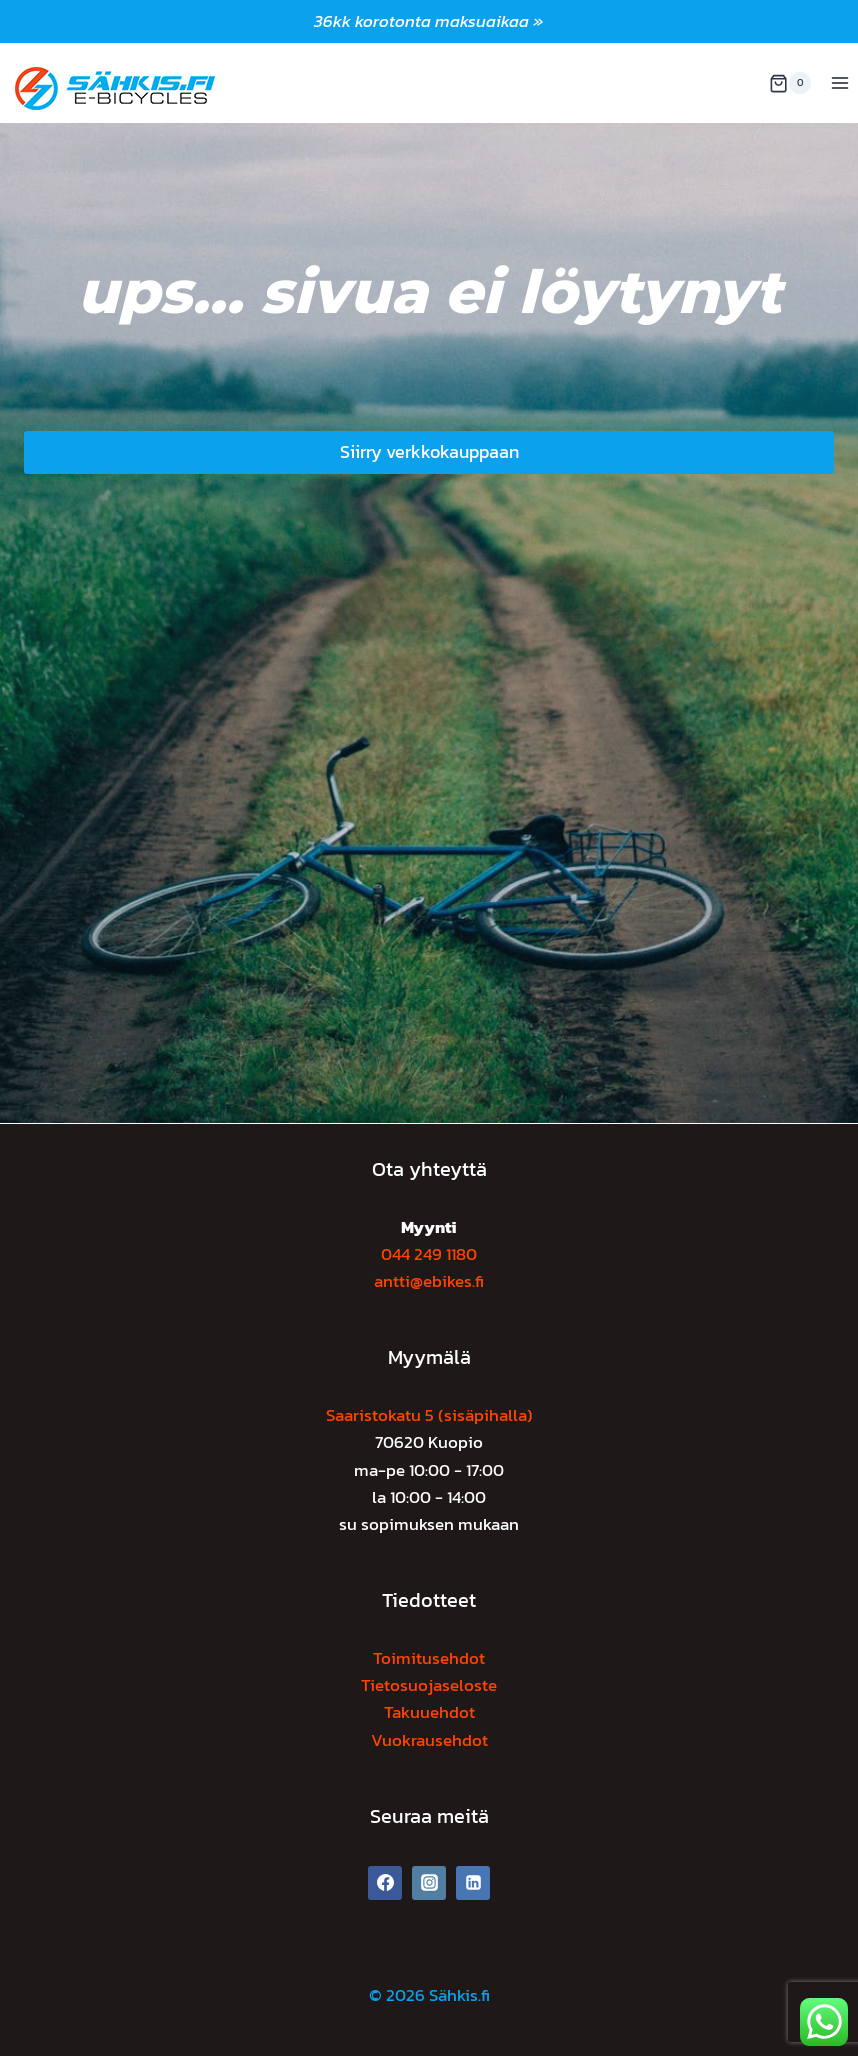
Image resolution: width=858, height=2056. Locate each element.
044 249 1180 (429, 1254)
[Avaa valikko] (839, 83)
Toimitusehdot (429, 1658)
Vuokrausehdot (429, 1740)
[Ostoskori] (790, 83)
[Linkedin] (473, 1883)
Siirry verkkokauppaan (429, 451)
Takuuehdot (429, 1712)
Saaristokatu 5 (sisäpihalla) (429, 1415)
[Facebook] (385, 1883)
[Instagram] (429, 1883)
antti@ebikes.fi (429, 1281)
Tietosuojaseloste (429, 1685)
